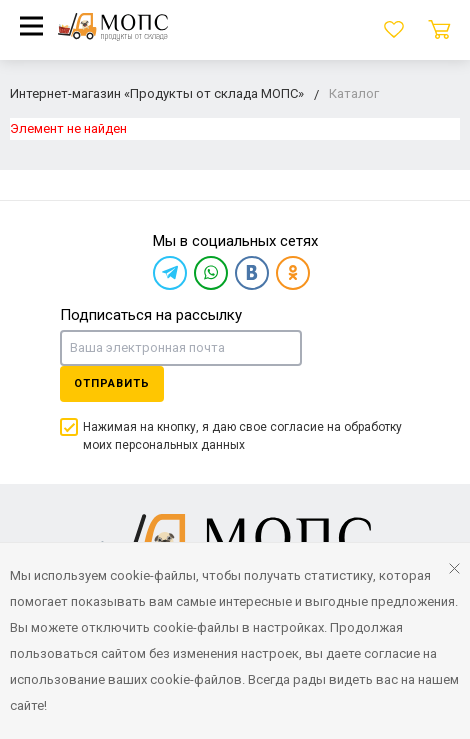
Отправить (112, 383)
